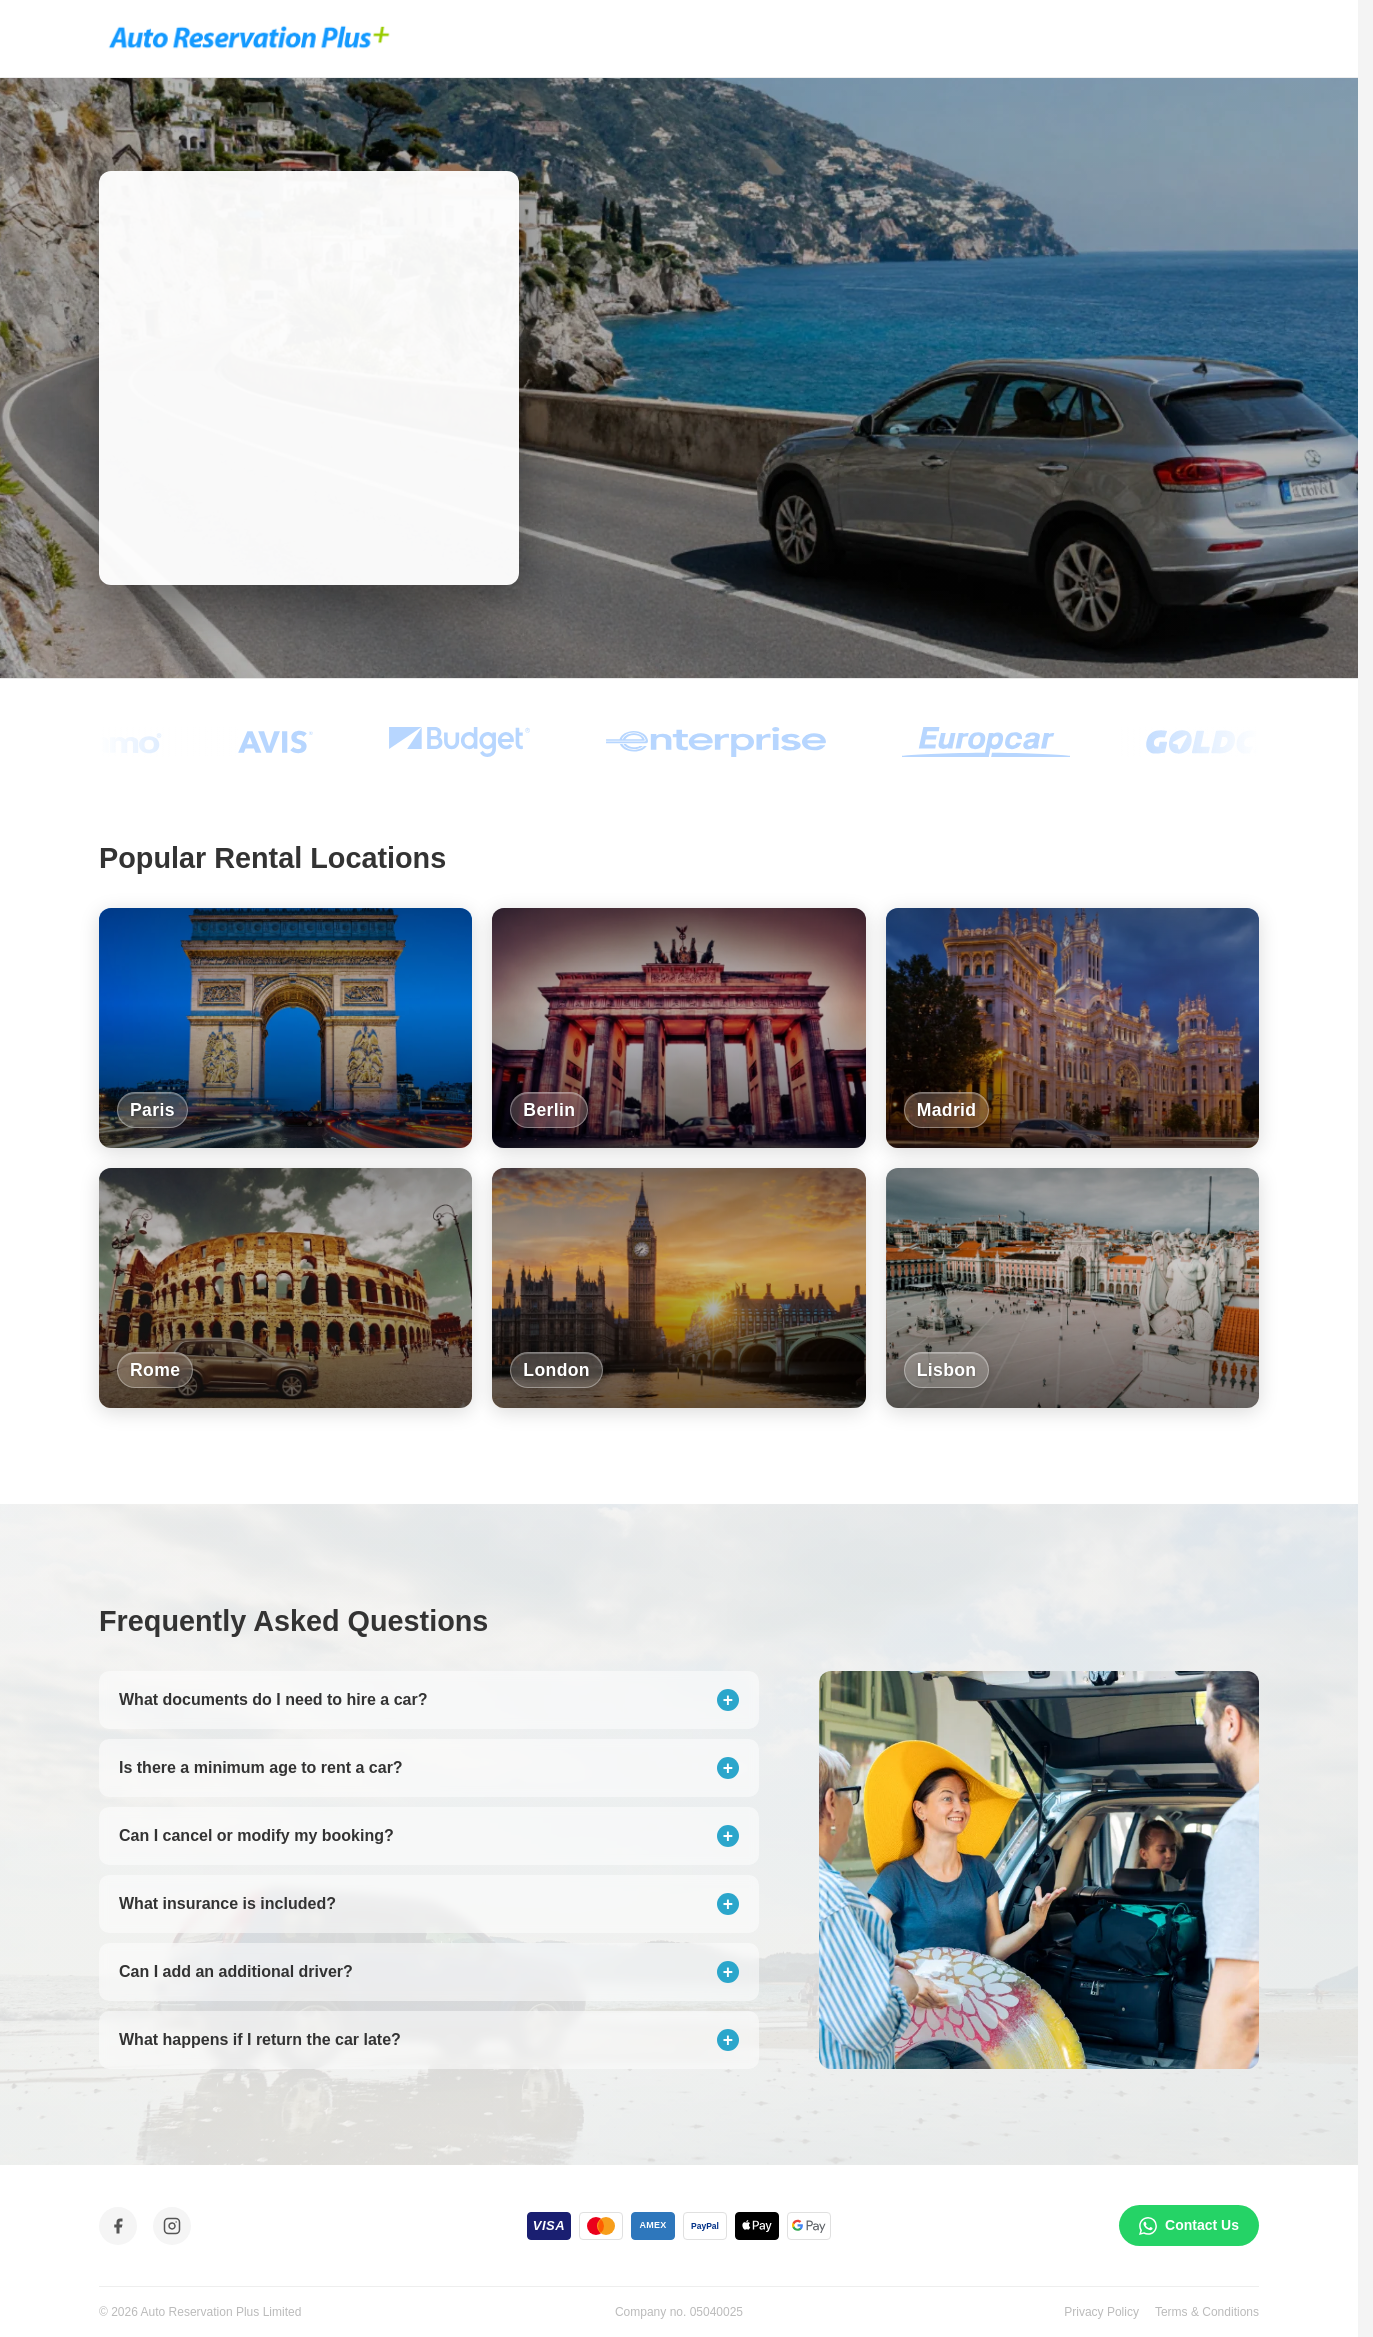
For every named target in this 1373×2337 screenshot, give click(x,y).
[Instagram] (172, 2226)
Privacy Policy (1101, 2312)
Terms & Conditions (1207, 2312)
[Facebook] (118, 2226)
